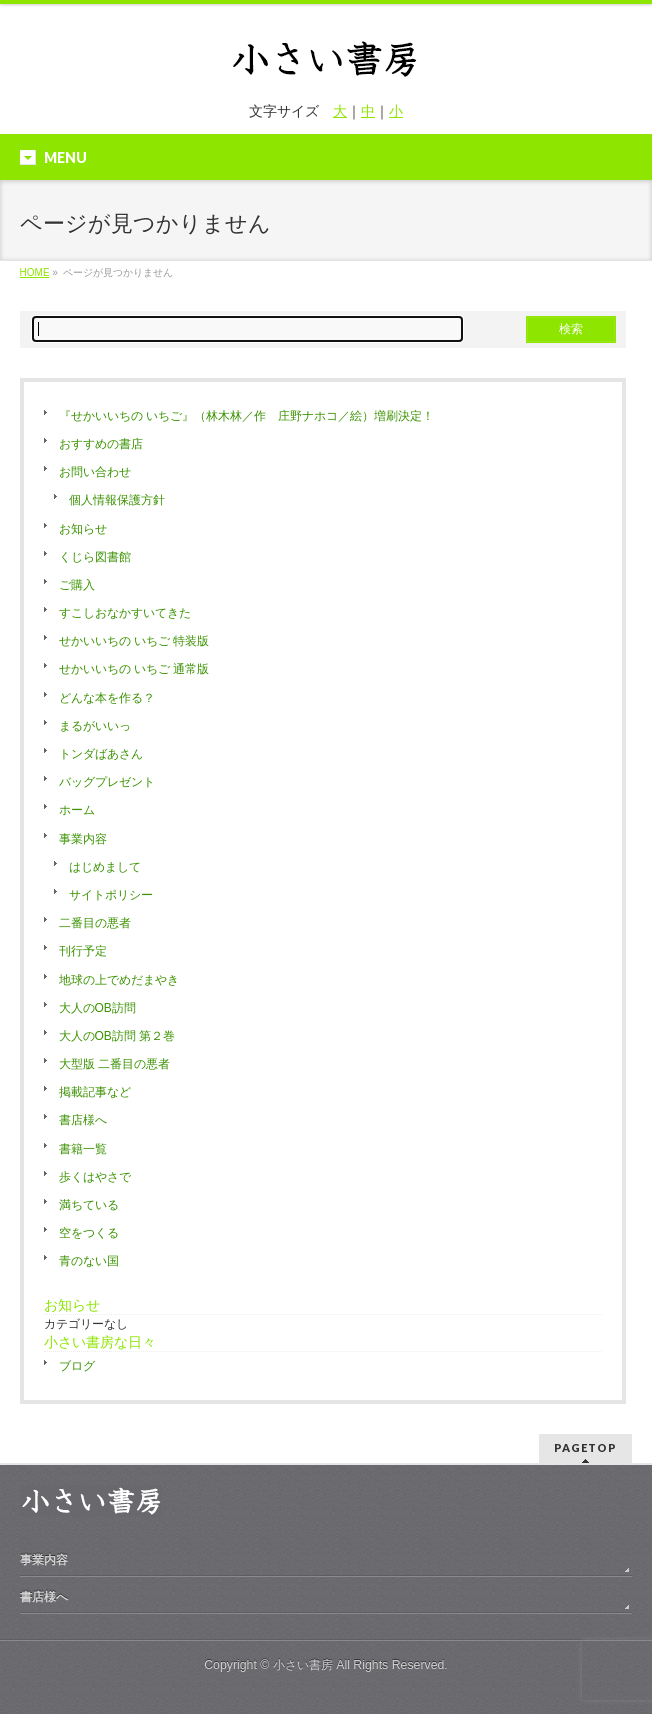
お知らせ (83, 529)
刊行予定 (83, 951)
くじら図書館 (95, 557)
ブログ (77, 1366)
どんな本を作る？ (107, 698)
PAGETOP (585, 1447)
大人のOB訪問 (97, 1008)
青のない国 (89, 1261)
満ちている (89, 1205)
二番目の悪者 (95, 923)
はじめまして (105, 867)
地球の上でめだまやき (119, 980)
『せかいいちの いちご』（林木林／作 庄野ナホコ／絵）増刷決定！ (246, 416)
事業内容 (83, 839)
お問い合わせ (95, 472)
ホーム (77, 810)
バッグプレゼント (107, 782)
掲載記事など (95, 1092)
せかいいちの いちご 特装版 (134, 641)
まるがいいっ (95, 726)
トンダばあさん (101, 754)
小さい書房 (303, 1665)
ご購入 (77, 585)
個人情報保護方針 (117, 500)
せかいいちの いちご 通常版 (134, 669)
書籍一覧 (83, 1149)
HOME (35, 272)
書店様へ (83, 1120)
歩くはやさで (95, 1177)
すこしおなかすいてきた (125, 613)
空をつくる (89, 1233)
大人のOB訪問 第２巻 (117, 1036)
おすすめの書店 (101, 444)
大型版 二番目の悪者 (114, 1064)
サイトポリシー (111, 895)
